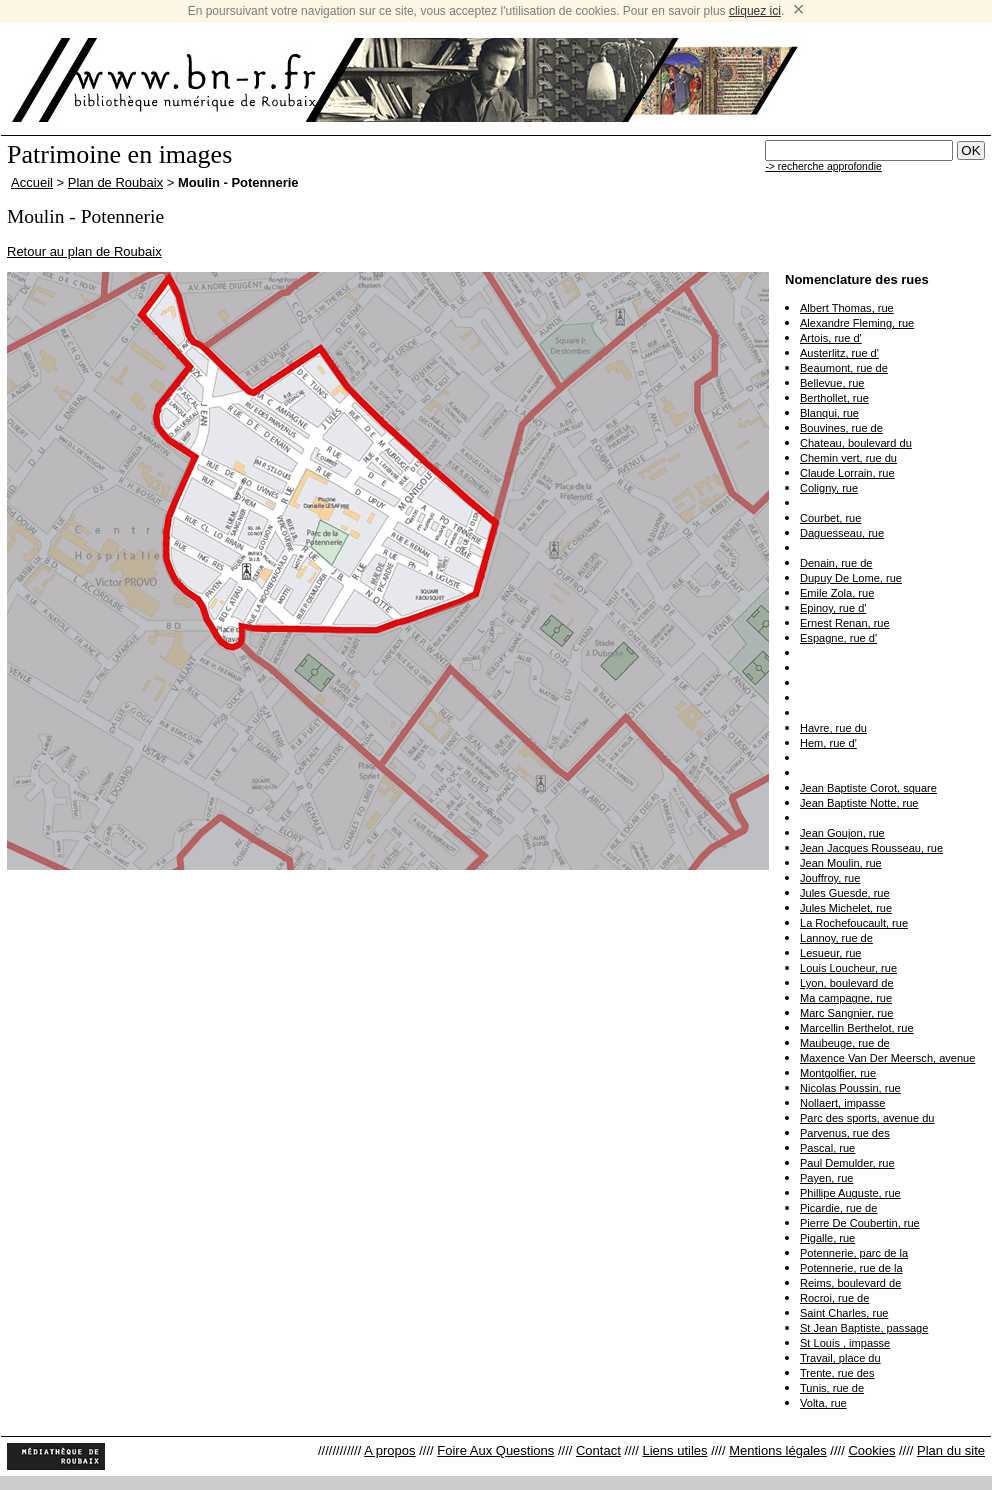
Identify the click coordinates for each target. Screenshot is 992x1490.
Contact (598, 1450)
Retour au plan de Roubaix (84, 251)
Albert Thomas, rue (847, 308)
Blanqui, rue (829, 413)
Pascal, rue (827, 1148)
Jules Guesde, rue (845, 893)
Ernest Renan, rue (845, 623)
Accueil (32, 182)
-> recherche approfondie (823, 166)
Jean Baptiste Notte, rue (859, 803)
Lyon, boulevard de (847, 983)
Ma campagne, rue (846, 998)
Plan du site (951, 1450)
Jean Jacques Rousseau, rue (871, 848)
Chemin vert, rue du (848, 458)
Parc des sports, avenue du (867, 1118)
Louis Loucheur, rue (848, 968)
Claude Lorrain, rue (847, 473)
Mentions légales (778, 1450)
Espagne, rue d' (838, 638)
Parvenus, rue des (845, 1133)
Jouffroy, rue (830, 878)
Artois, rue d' (831, 338)
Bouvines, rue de (841, 428)
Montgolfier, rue (838, 1073)
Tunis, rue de (832, 1388)
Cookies (871, 1450)
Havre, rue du (833, 728)
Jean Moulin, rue (841, 863)
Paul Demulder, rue (847, 1163)
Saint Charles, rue (844, 1313)
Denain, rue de (836, 563)
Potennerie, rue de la (851, 1268)
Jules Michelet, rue (846, 908)
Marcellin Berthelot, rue (857, 1028)
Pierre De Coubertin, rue (860, 1223)
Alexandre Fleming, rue (857, 323)
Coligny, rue (829, 488)
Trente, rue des (837, 1373)
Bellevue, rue (832, 383)
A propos (389, 1450)
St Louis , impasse (845, 1343)
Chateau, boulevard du (856, 443)
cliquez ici (755, 11)
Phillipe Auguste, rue (850, 1193)
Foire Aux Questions (495, 1450)
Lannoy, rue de (836, 938)
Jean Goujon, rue (842, 833)
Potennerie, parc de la (854, 1253)
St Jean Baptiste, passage (864, 1328)
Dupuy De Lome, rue (851, 578)
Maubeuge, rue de (845, 1043)
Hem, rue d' (828, 743)
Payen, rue (826, 1178)
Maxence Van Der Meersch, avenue (887, 1058)
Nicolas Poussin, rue (850, 1088)
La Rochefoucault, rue (854, 923)
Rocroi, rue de (834, 1298)
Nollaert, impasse (842, 1103)
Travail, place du (840, 1358)
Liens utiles (674, 1450)
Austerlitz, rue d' (839, 353)
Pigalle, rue (827, 1238)
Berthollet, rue (834, 398)
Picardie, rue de (838, 1208)
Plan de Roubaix (115, 182)
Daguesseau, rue (842, 533)
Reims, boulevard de (850, 1283)
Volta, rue (823, 1403)
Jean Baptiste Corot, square (868, 788)
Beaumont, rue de (844, 368)
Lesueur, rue (830, 953)
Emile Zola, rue (837, 593)
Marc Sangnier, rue (846, 1013)
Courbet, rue (830, 518)
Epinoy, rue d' (833, 608)
